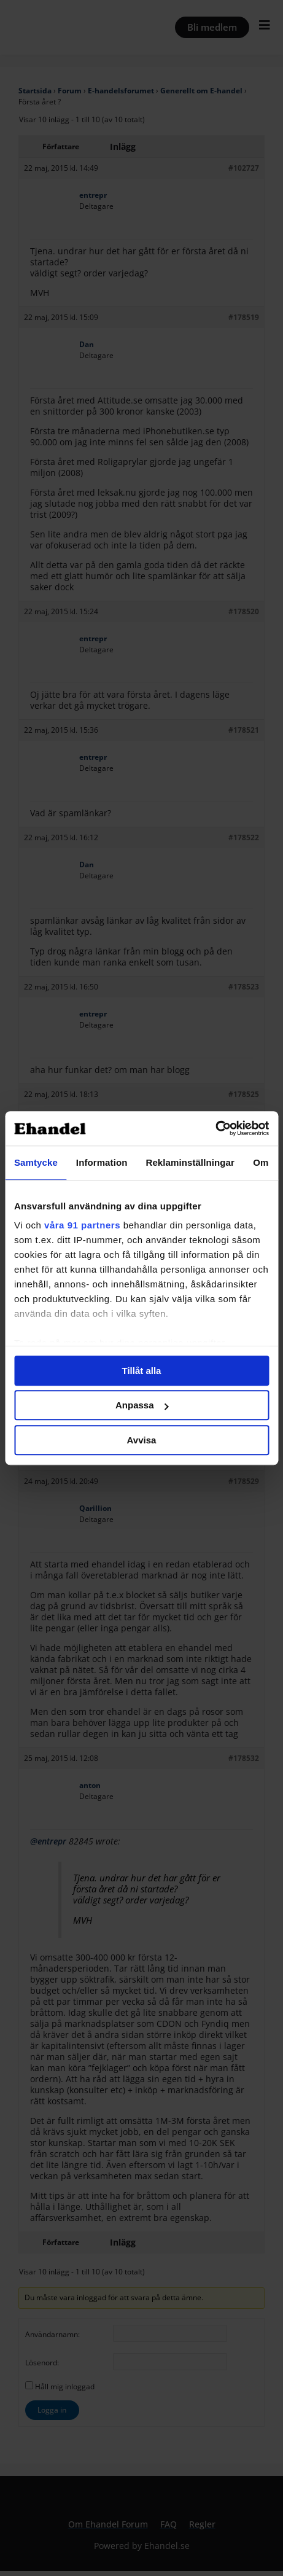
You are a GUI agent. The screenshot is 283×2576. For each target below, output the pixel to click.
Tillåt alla (141, 1370)
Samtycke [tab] (36, 1162)
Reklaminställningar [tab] (189, 1162)
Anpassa (142, 1405)
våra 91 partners (82, 1225)
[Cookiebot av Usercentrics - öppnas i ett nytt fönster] (215, 1128)
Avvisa (142, 1440)
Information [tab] (102, 1162)
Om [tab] (260, 1162)
